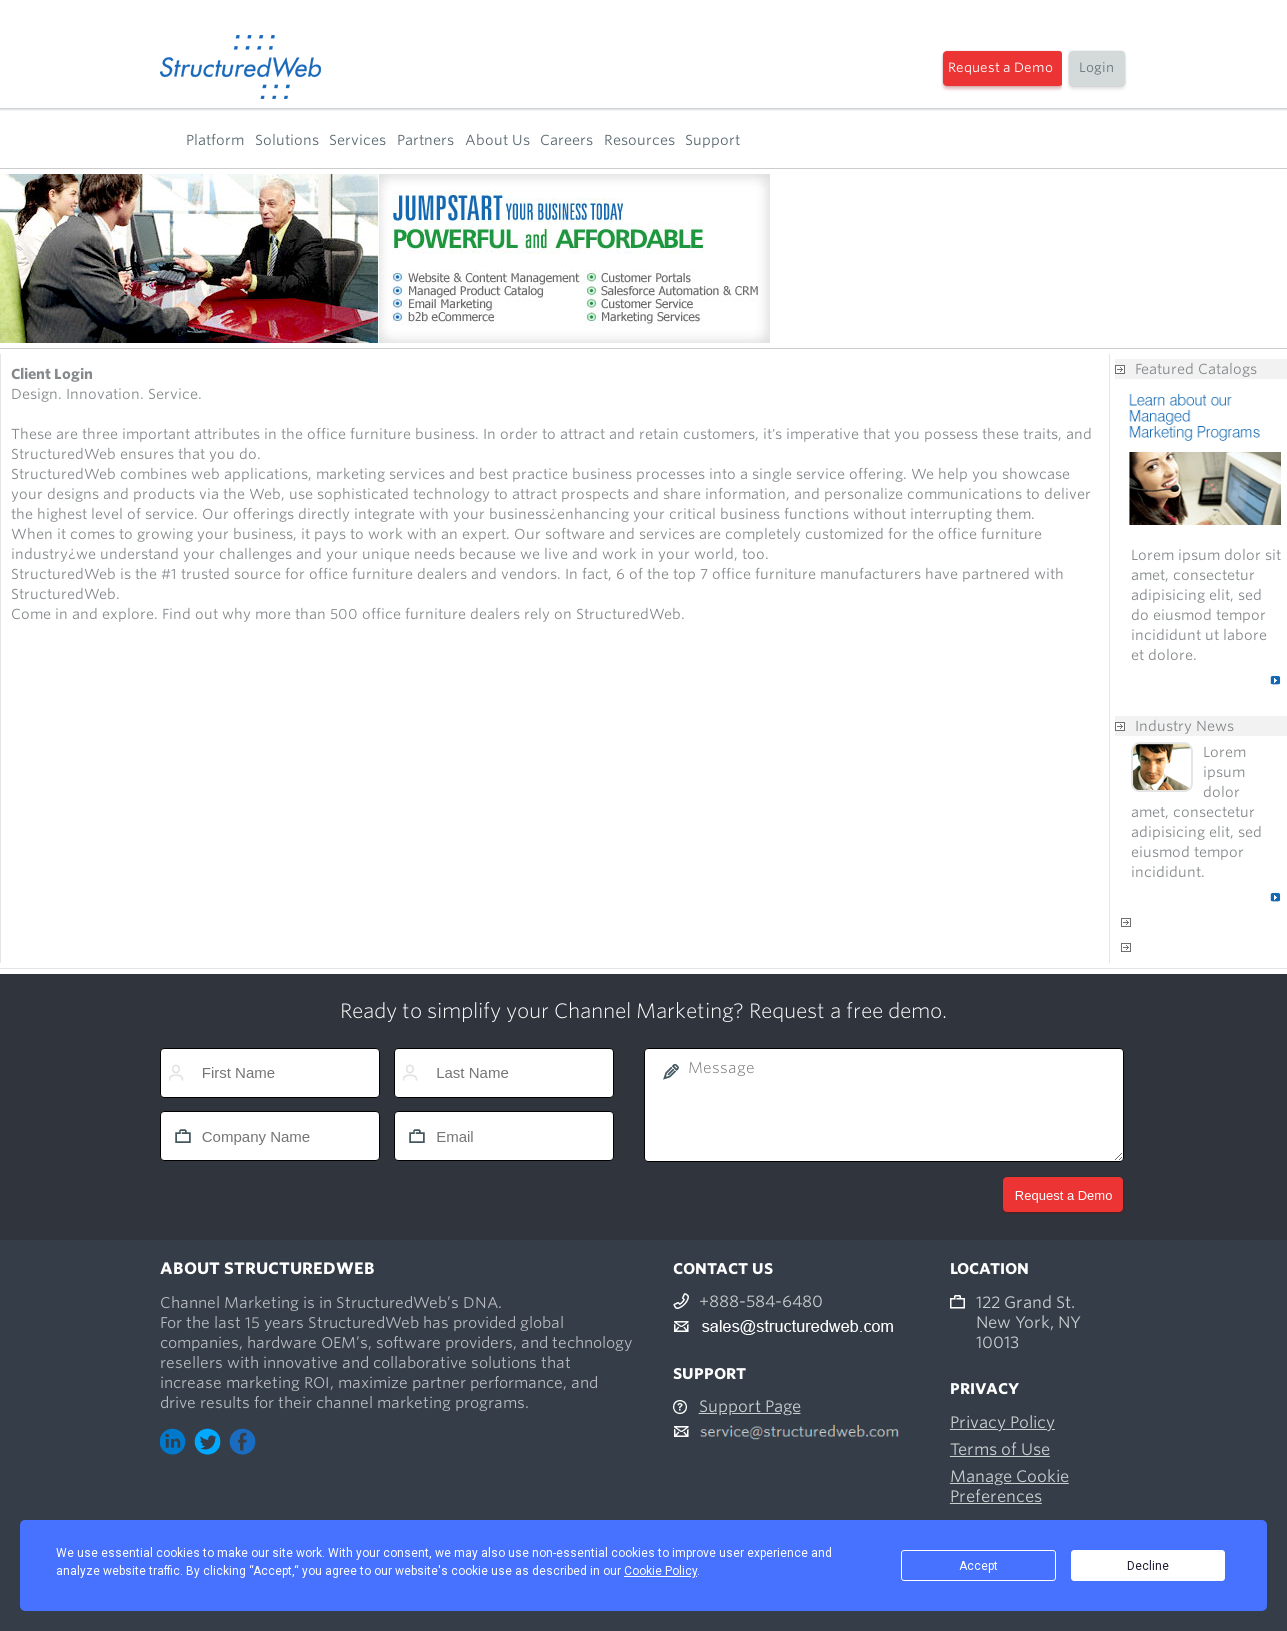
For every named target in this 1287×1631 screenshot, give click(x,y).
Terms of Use (1000, 1449)
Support (712, 140)
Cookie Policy (660, 1571)
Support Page (750, 1406)
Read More (1230, 680)
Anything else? (1185, 922)
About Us (497, 140)
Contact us (1172, 947)
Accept (978, 1566)
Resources (639, 140)
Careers (566, 140)
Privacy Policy (1002, 1422)
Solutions (287, 140)
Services (357, 140)
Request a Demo (1000, 67)
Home (166, 140)
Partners (425, 140)
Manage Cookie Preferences (1009, 1486)
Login (1096, 67)
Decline (1148, 1566)
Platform (215, 140)
